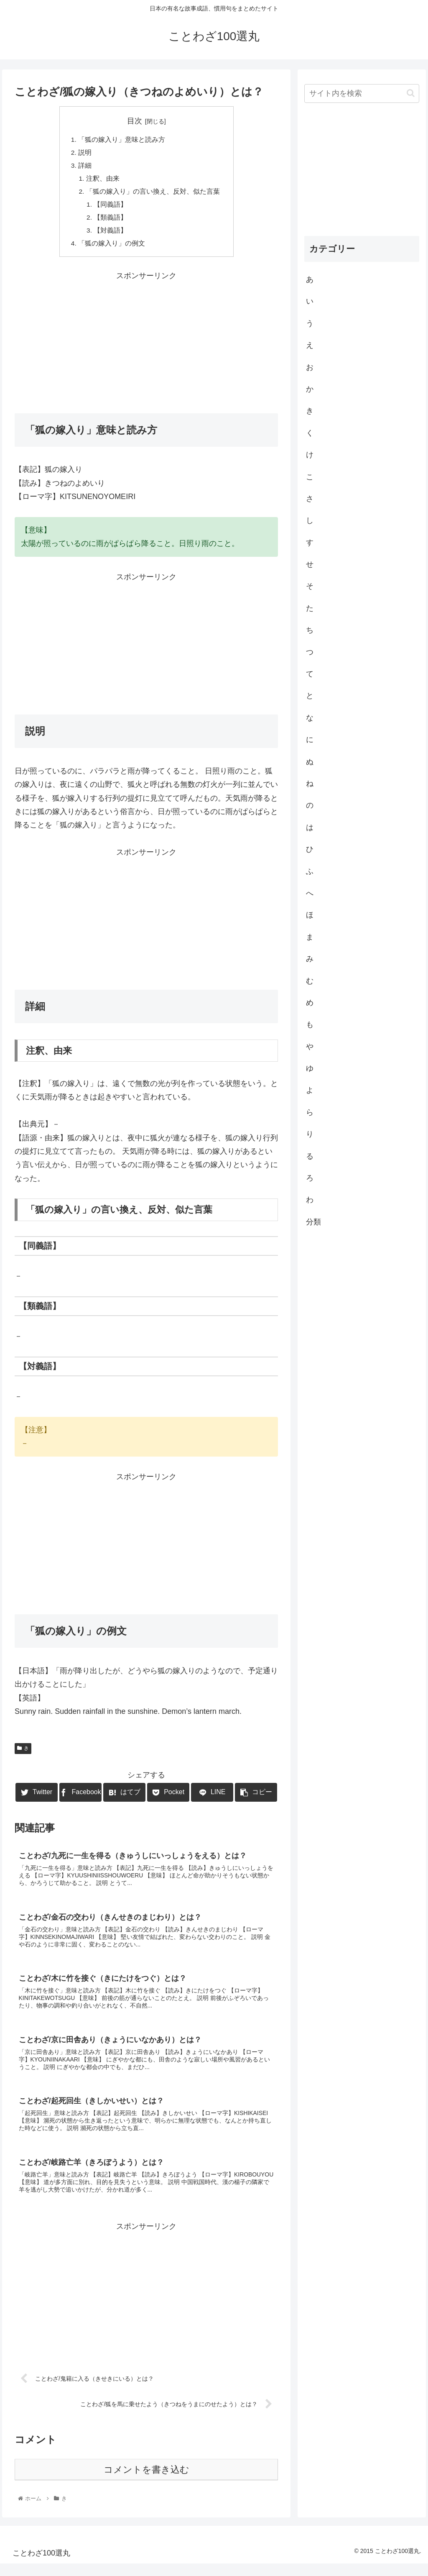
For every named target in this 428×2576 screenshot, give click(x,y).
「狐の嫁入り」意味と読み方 (121, 139)
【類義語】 (111, 221)
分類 (313, 1222)
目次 (134, 121)
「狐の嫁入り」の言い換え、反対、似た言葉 (153, 194)
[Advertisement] (146, 346)
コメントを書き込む (146, 2482)
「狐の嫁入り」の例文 (111, 248)
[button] (410, 93)
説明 (85, 153)
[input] (361, 93)
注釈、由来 (103, 180)
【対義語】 (111, 234)
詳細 (85, 167)
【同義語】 (111, 207)
